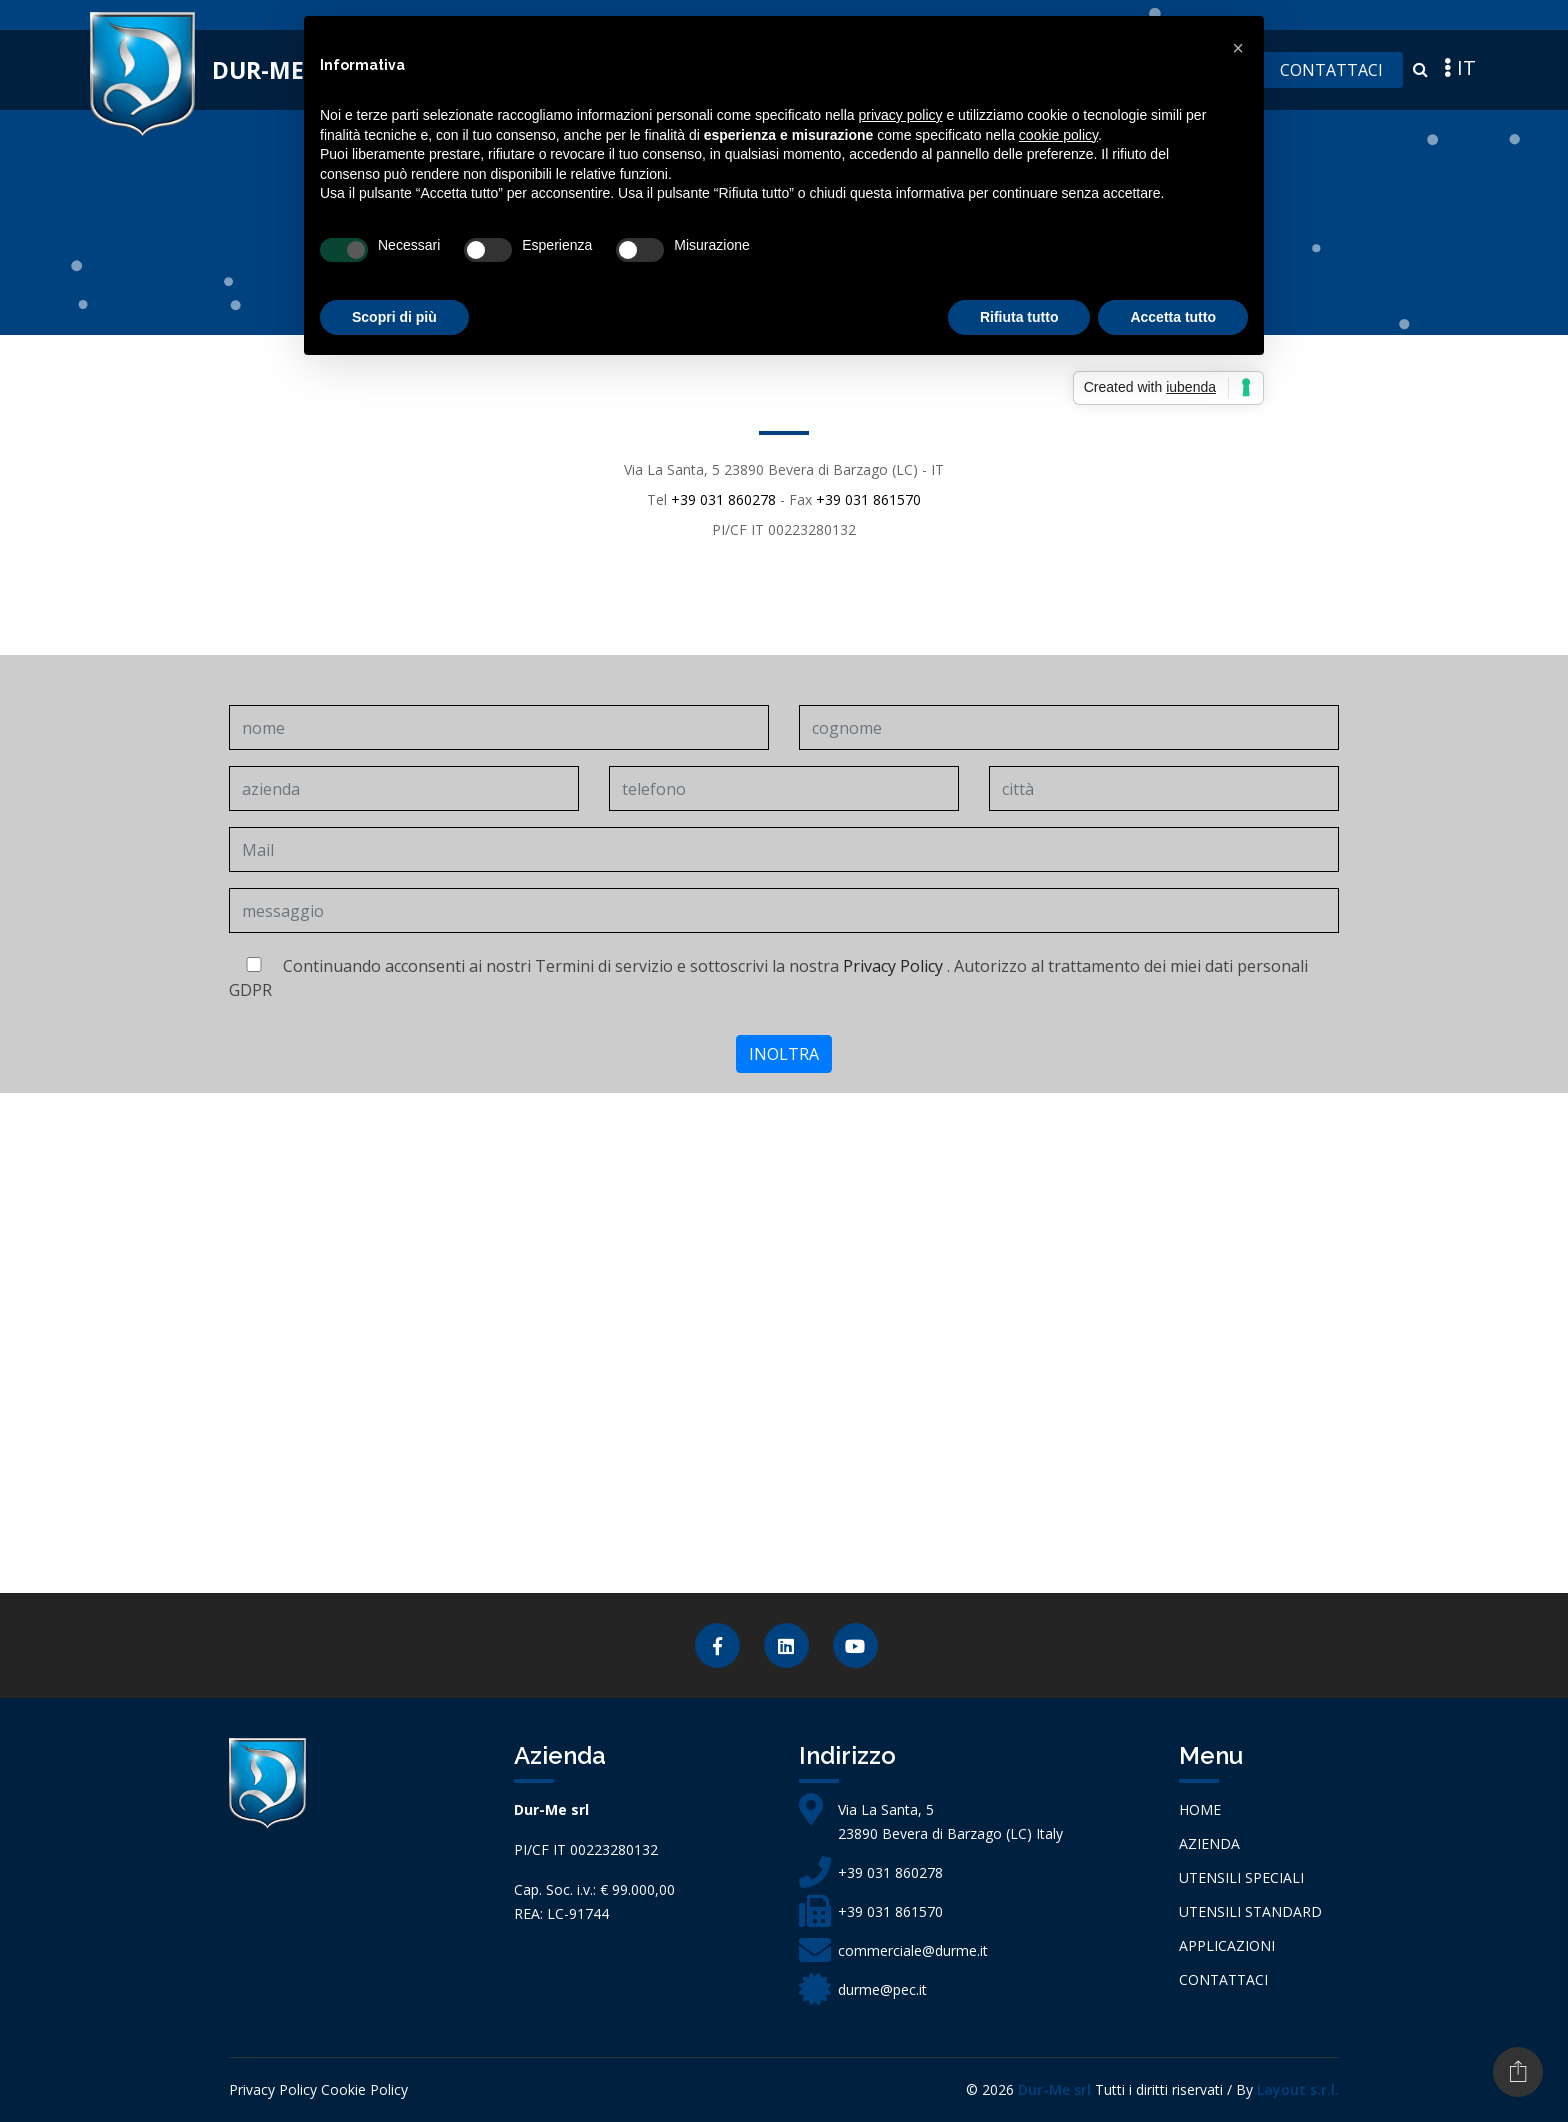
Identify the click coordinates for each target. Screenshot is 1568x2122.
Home (1200, 1809)
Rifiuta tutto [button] (1019, 317)
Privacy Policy (893, 966)
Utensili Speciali (1241, 1877)
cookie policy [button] (1058, 135)
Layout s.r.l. (1298, 2089)
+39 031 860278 (723, 499)
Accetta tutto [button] (1173, 317)
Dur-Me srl (1054, 2089)
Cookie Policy (364, 2089)
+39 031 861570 (868, 499)
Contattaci (1331, 70)
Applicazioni (1227, 1945)
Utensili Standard (1250, 1911)
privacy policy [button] (901, 115)
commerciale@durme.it (913, 1950)
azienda (1209, 1843)
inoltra (784, 1054)
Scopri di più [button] (394, 317)
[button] (1238, 48)
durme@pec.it (882, 1989)
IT (1457, 67)
